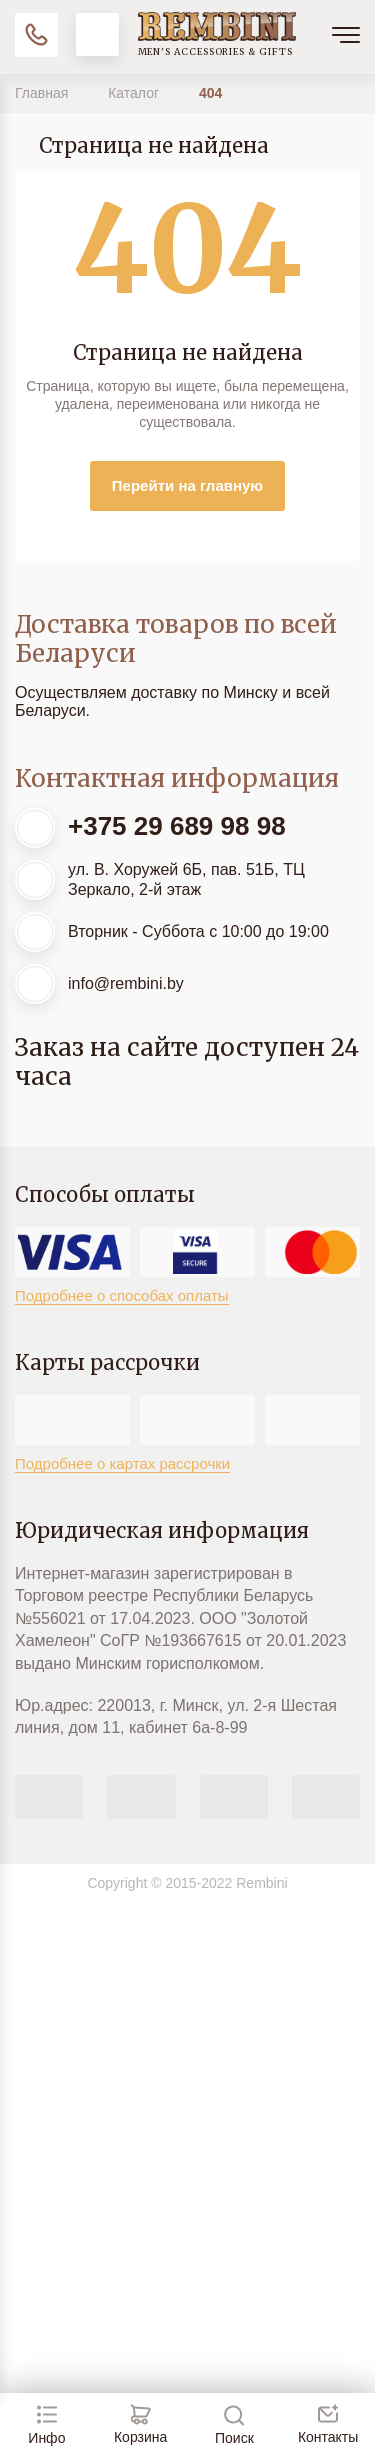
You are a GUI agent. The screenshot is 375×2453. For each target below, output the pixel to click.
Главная (43, 93)
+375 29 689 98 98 (177, 826)
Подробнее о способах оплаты (122, 1295)
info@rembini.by (126, 983)
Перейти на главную (187, 485)
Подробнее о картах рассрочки (122, 1463)
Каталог (135, 93)
